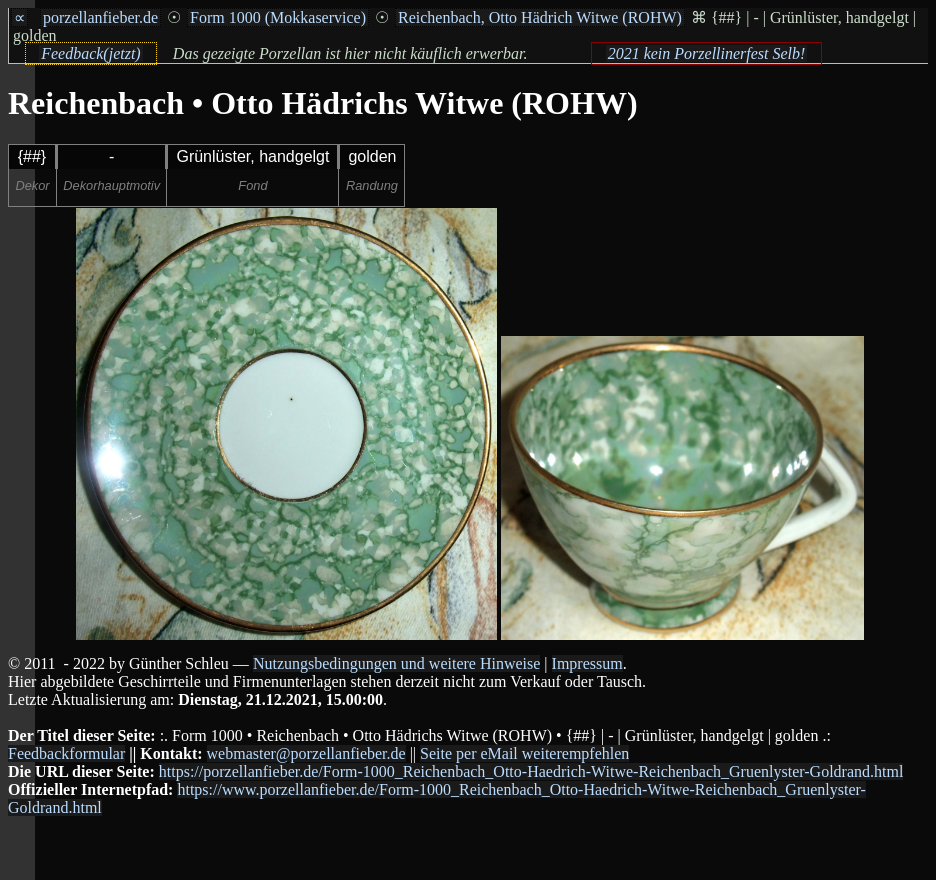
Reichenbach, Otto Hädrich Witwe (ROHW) (540, 17)
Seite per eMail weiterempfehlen (524, 753)
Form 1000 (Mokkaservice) (278, 17)
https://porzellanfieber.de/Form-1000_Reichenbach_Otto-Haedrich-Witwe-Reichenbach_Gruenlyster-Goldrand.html (531, 771)
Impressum (587, 663)
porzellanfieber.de (100, 17)
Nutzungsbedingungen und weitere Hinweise (396, 663)
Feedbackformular (66, 753)
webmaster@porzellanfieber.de (306, 753)
